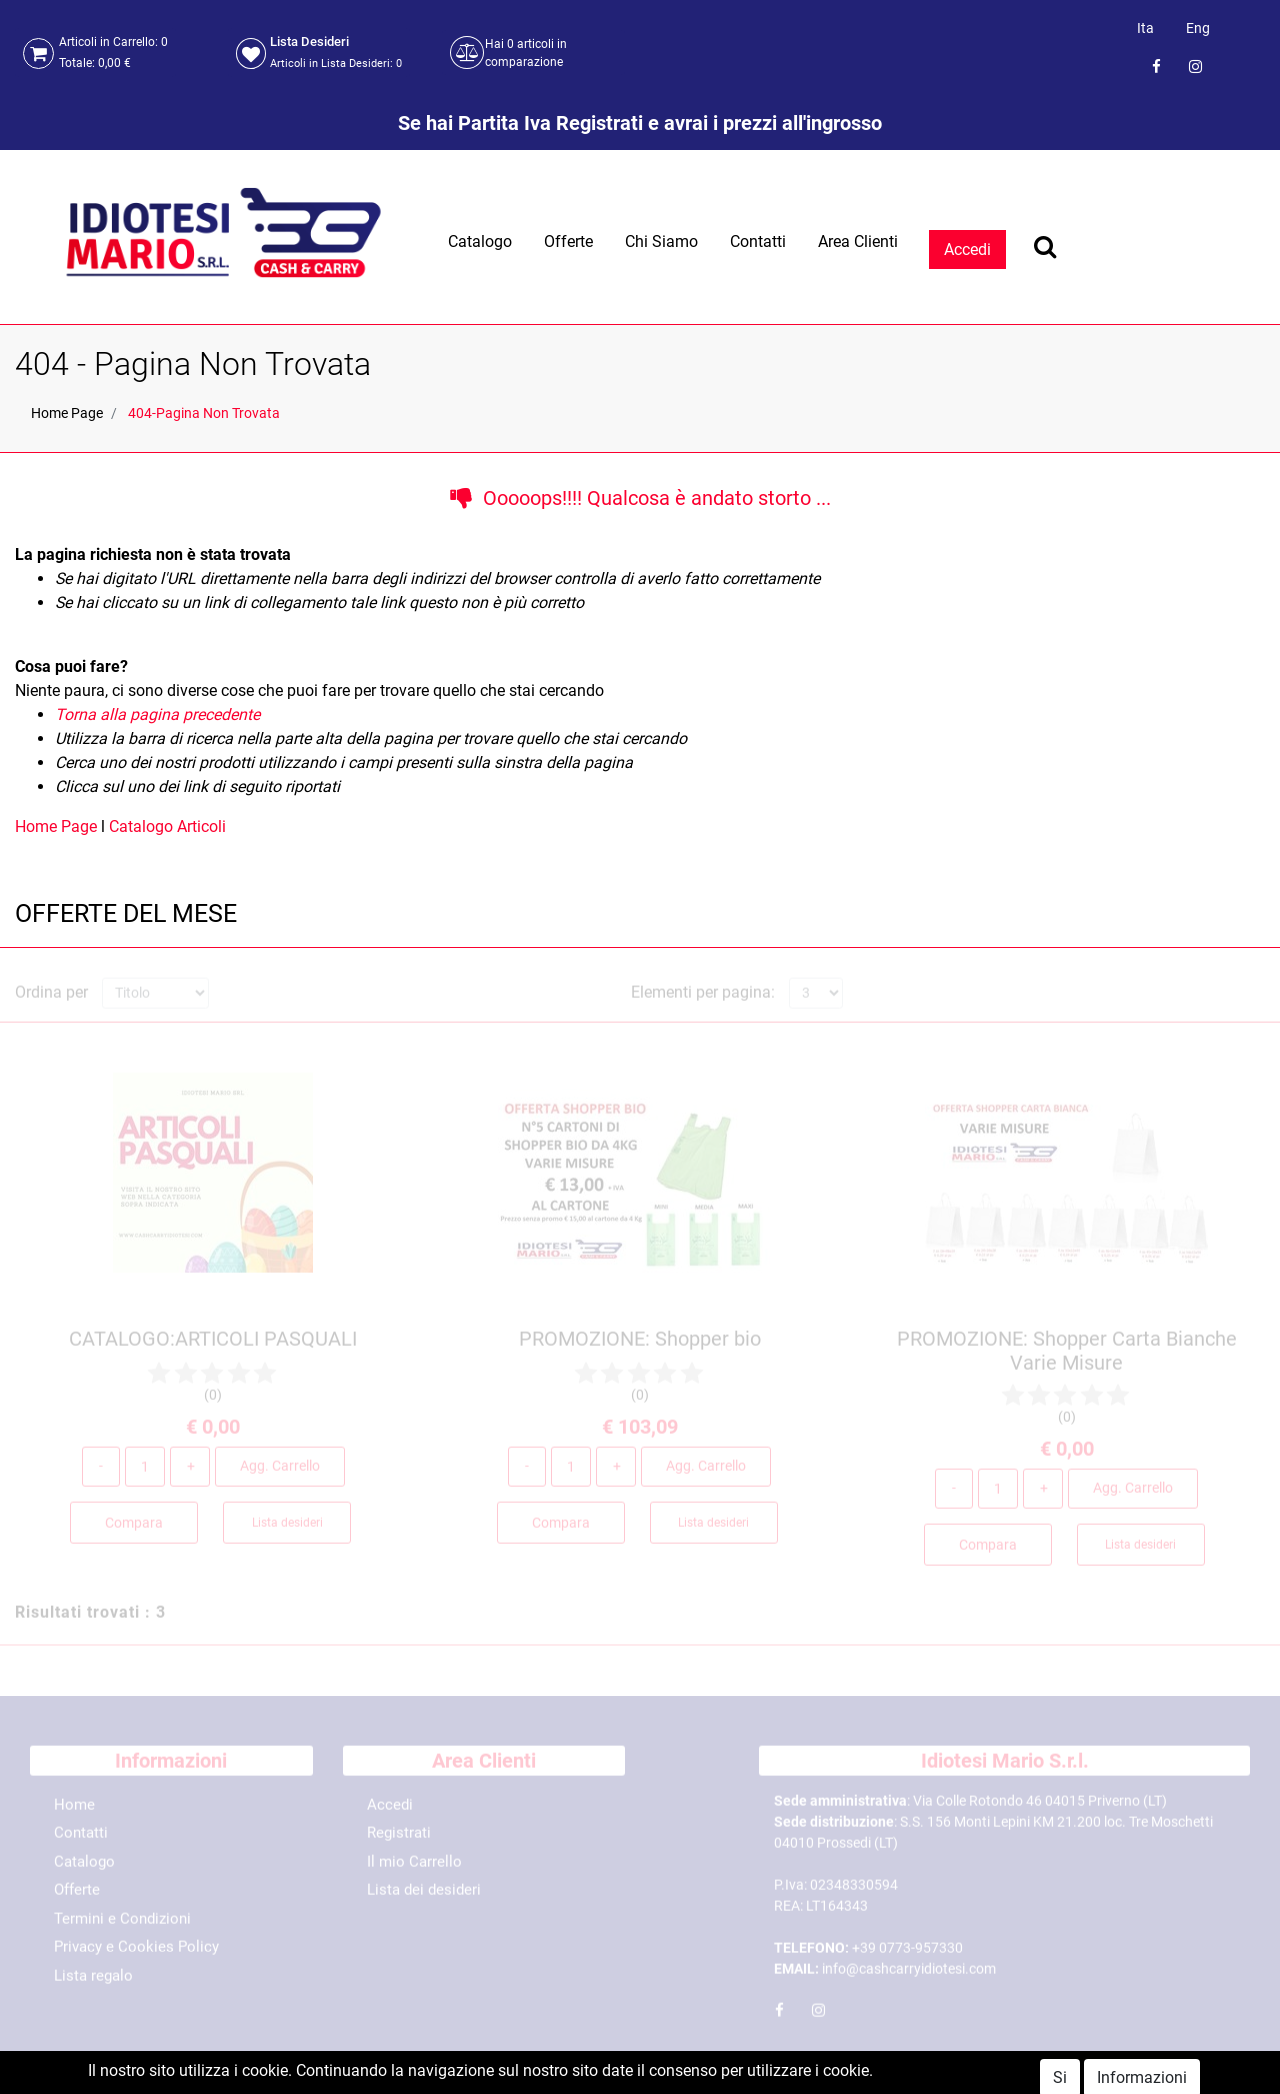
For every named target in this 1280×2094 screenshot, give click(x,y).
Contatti (758, 241)
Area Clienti (858, 241)
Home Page (67, 413)
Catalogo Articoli (167, 826)
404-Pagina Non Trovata (204, 413)
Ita (1145, 28)
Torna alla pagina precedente (157, 714)
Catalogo (480, 241)
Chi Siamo (661, 241)
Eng (1198, 28)
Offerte (568, 241)
